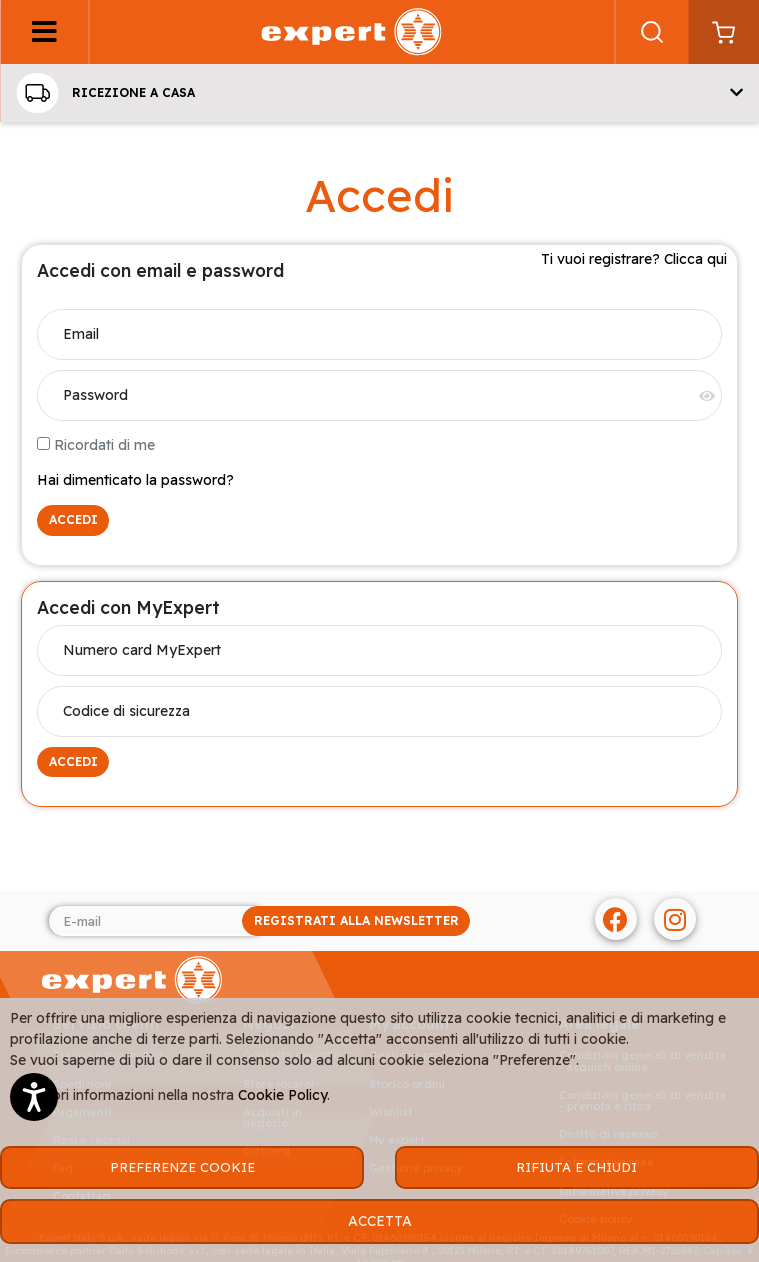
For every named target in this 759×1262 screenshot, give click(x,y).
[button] (379, 93)
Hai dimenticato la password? (135, 480)
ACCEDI (73, 519)
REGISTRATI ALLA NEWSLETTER (356, 920)
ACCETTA (380, 1221)
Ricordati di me (96, 445)
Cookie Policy (282, 1095)
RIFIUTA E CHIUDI (576, 1167)
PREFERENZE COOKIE (182, 1167)
